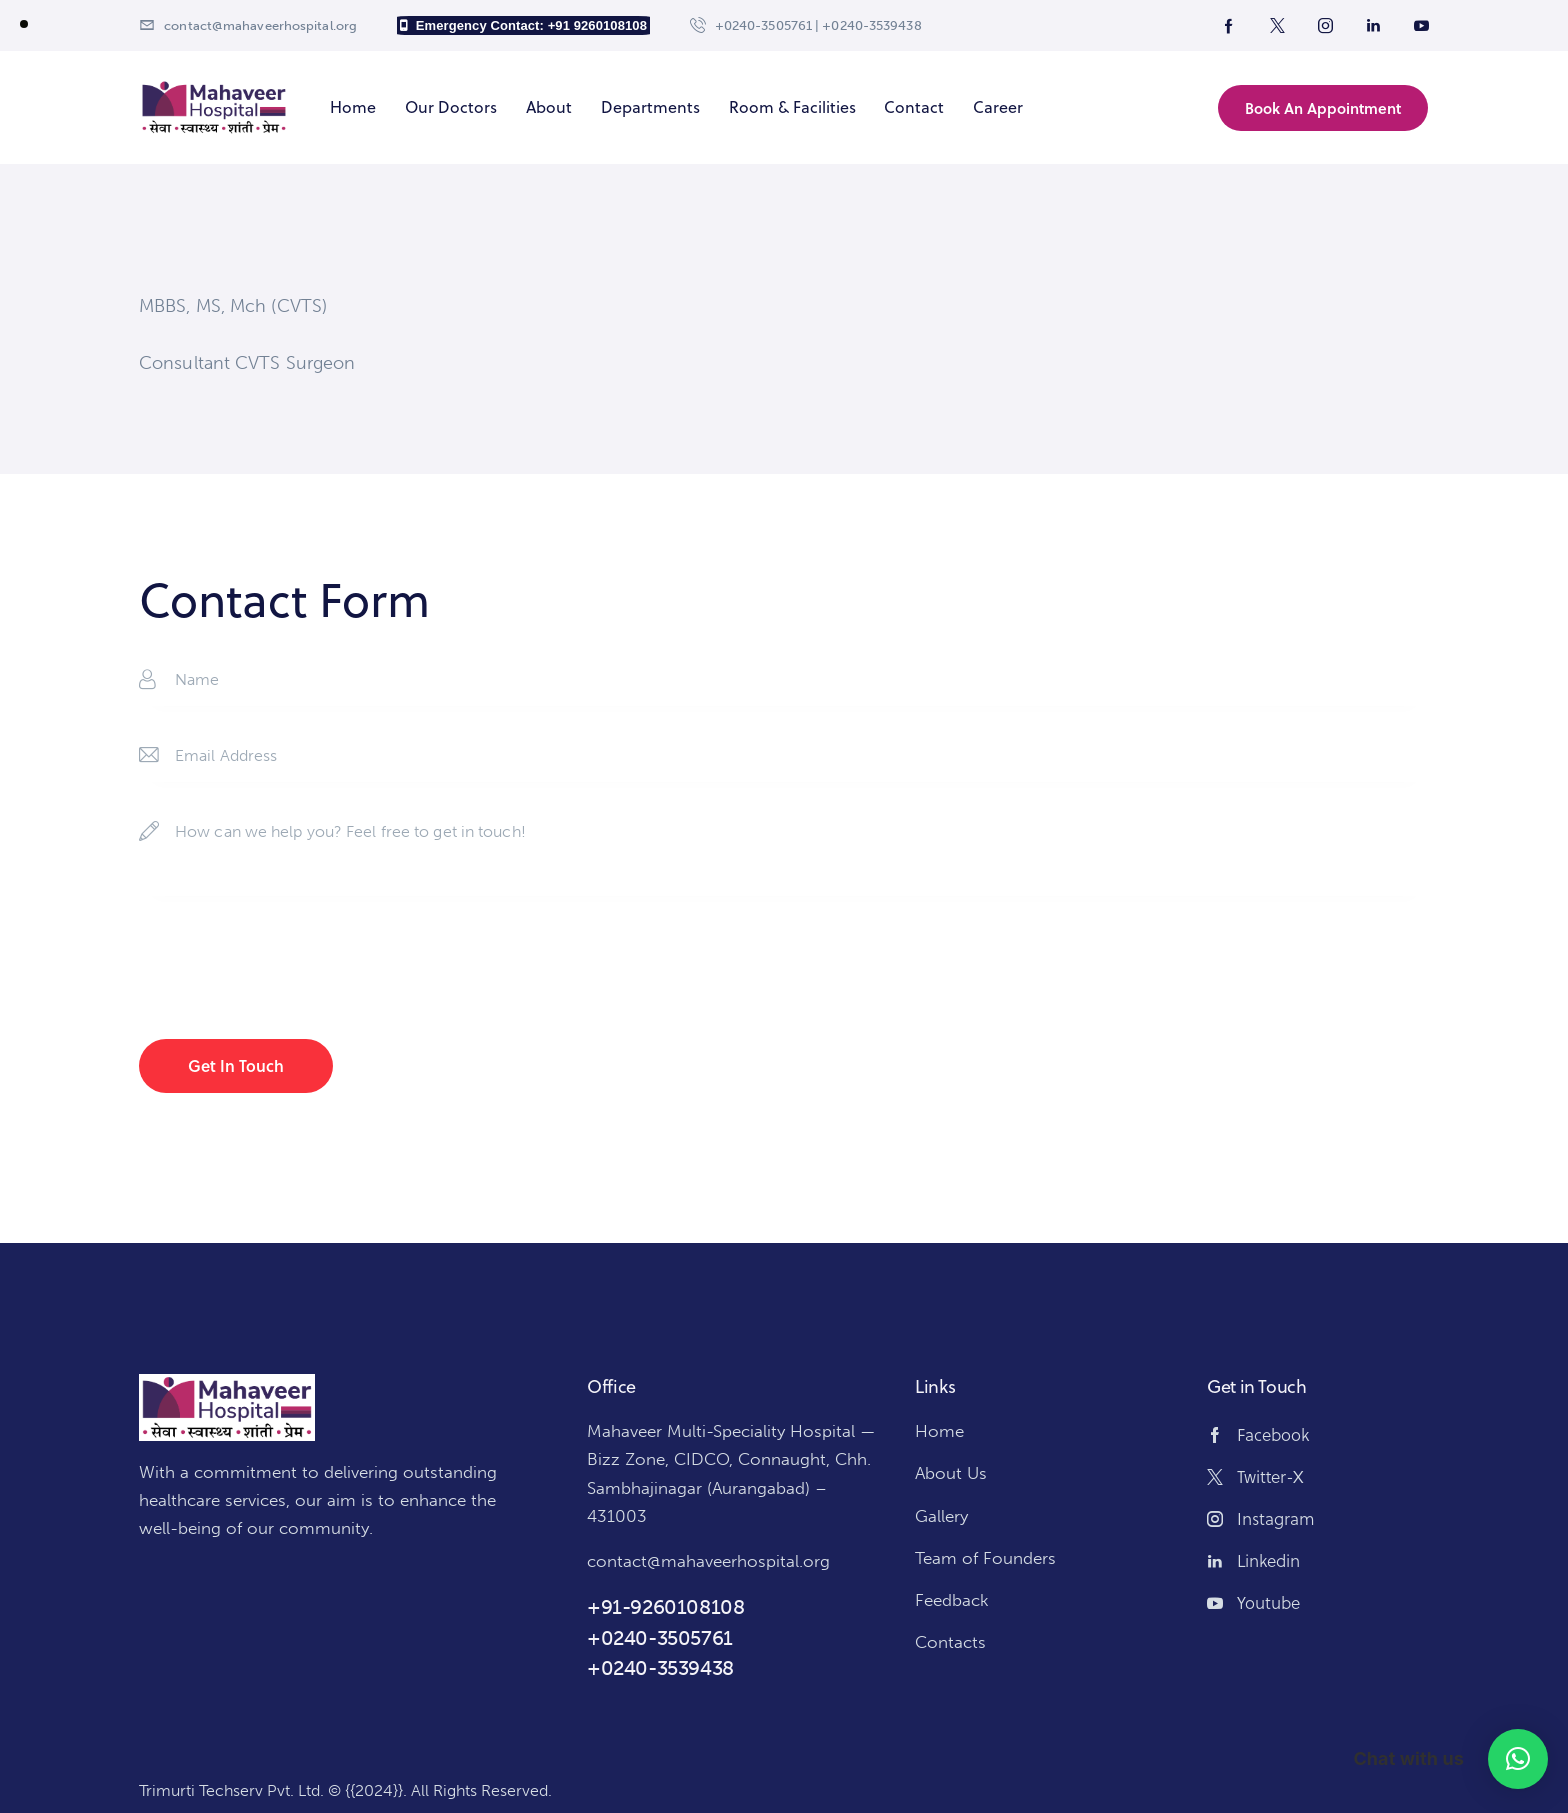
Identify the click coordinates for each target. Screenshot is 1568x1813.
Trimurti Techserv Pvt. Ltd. (231, 1790)
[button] (1518, 1759)
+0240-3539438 (660, 1668)
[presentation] (291, 971)
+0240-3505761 (660, 1638)
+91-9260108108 (665, 1607)
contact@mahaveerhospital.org (708, 1561)
